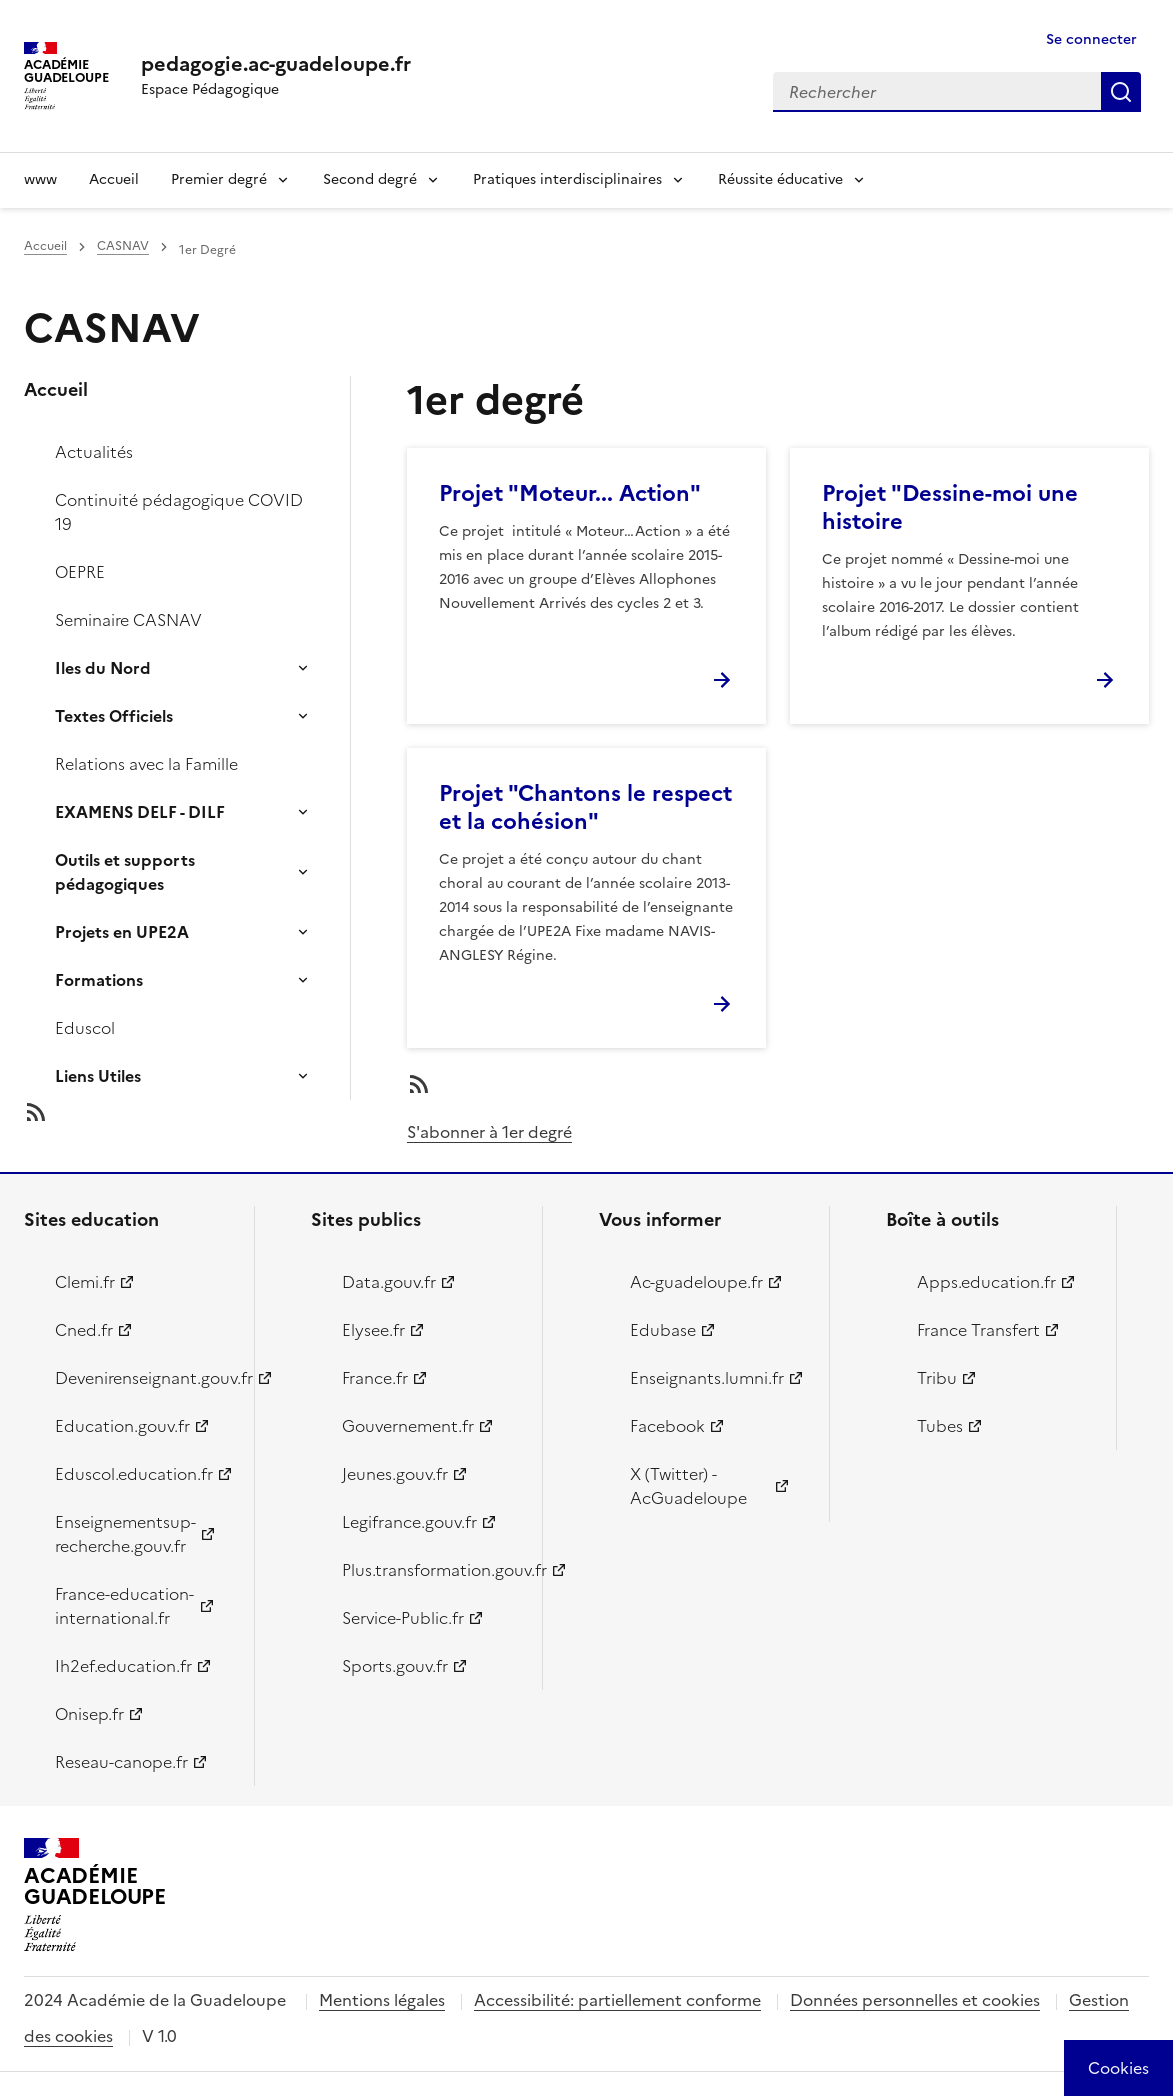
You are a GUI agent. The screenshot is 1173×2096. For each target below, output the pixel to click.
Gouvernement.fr (408, 1426)
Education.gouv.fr (122, 1426)
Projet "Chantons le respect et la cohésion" (585, 807)
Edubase (663, 1330)
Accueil (114, 179)
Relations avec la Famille (146, 764)
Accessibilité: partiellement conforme (617, 2000)
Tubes (940, 1426)
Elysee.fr (373, 1330)
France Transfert (978, 1330)
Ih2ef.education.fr (123, 1666)
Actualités (94, 452)
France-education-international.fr (124, 1606)
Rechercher (1121, 92)
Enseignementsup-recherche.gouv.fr (125, 1534)
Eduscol (85, 1028)
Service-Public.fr (403, 1618)
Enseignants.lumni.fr (707, 1378)
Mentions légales (382, 2000)
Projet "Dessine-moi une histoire (950, 507)
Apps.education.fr (986, 1282)
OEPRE (80, 572)
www (40, 179)
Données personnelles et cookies (915, 2000)
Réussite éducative (780, 179)
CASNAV (123, 246)
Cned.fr (84, 1330)
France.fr (375, 1378)
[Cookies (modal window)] (1118, 2068)
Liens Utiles (98, 1076)
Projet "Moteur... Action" (570, 493)
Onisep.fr (89, 1714)
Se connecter (1091, 39)
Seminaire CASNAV (128, 620)
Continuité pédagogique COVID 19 (179, 512)
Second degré (370, 179)
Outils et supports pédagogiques (125, 872)
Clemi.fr (85, 1282)
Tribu (937, 1378)
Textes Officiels (114, 716)
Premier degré (219, 179)
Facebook (667, 1426)
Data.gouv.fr (389, 1282)
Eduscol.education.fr (134, 1474)
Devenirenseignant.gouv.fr (143, 1378)
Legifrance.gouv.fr (409, 1522)
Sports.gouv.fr (395, 1666)
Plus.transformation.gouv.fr (430, 1570)
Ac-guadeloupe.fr (696, 1282)
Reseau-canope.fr (121, 1762)
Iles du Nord (103, 668)
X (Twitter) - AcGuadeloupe (688, 1486)
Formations (99, 980)
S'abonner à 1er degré (489, 1132)
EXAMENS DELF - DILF (140, 812)
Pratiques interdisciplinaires (567, 179)
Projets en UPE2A (122, 932)
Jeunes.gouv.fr (395, 1474)
